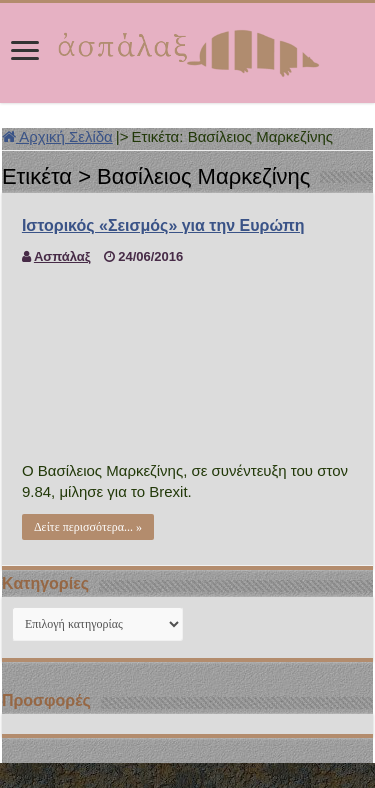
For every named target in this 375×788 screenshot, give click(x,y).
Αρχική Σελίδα (57, 136)
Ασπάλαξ (62, 256)
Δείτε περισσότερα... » (88, 527)
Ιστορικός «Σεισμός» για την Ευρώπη (163, 225)
